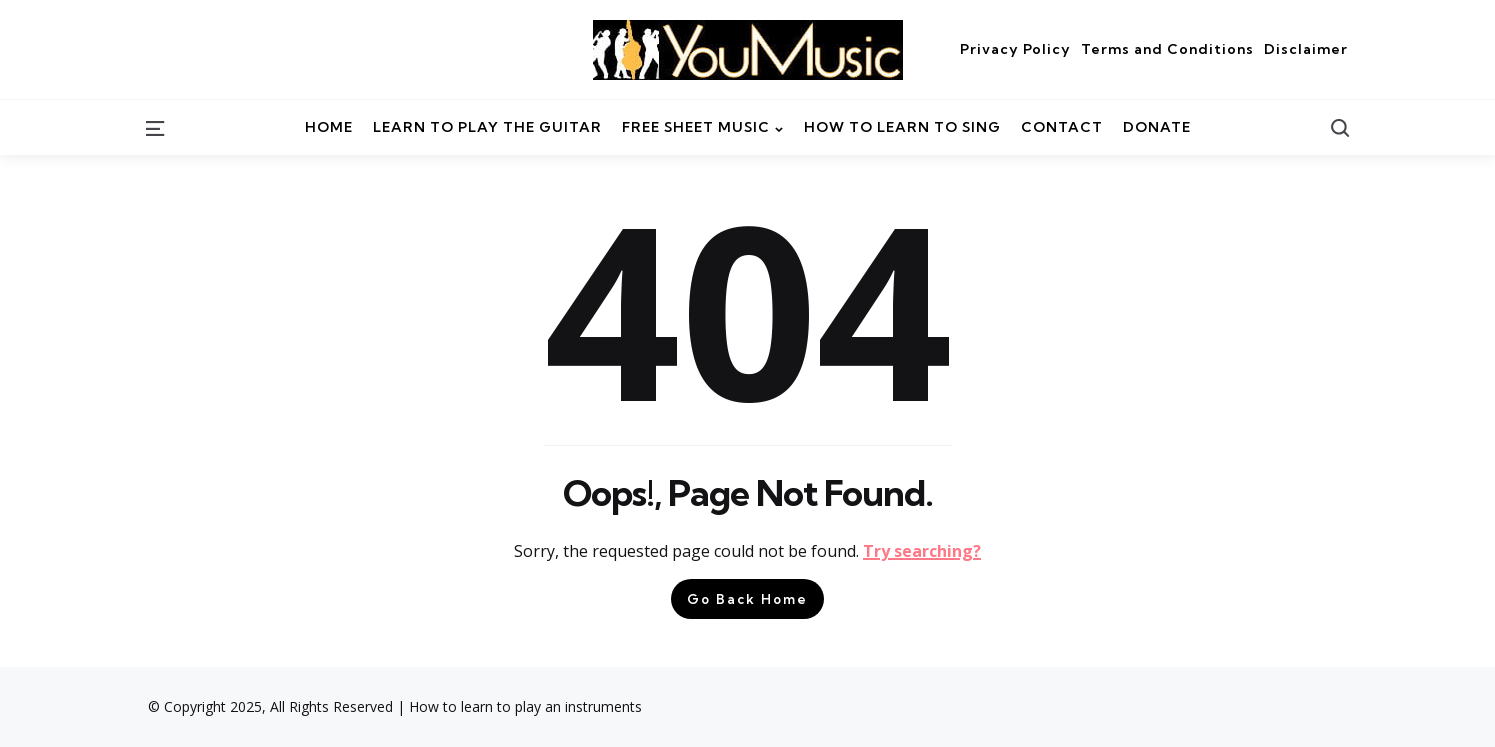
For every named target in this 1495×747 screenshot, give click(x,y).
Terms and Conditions (1167, 49)
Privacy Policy (1015, 49)
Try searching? (922, 551)
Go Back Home (747, 599)
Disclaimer (1306, 49)
